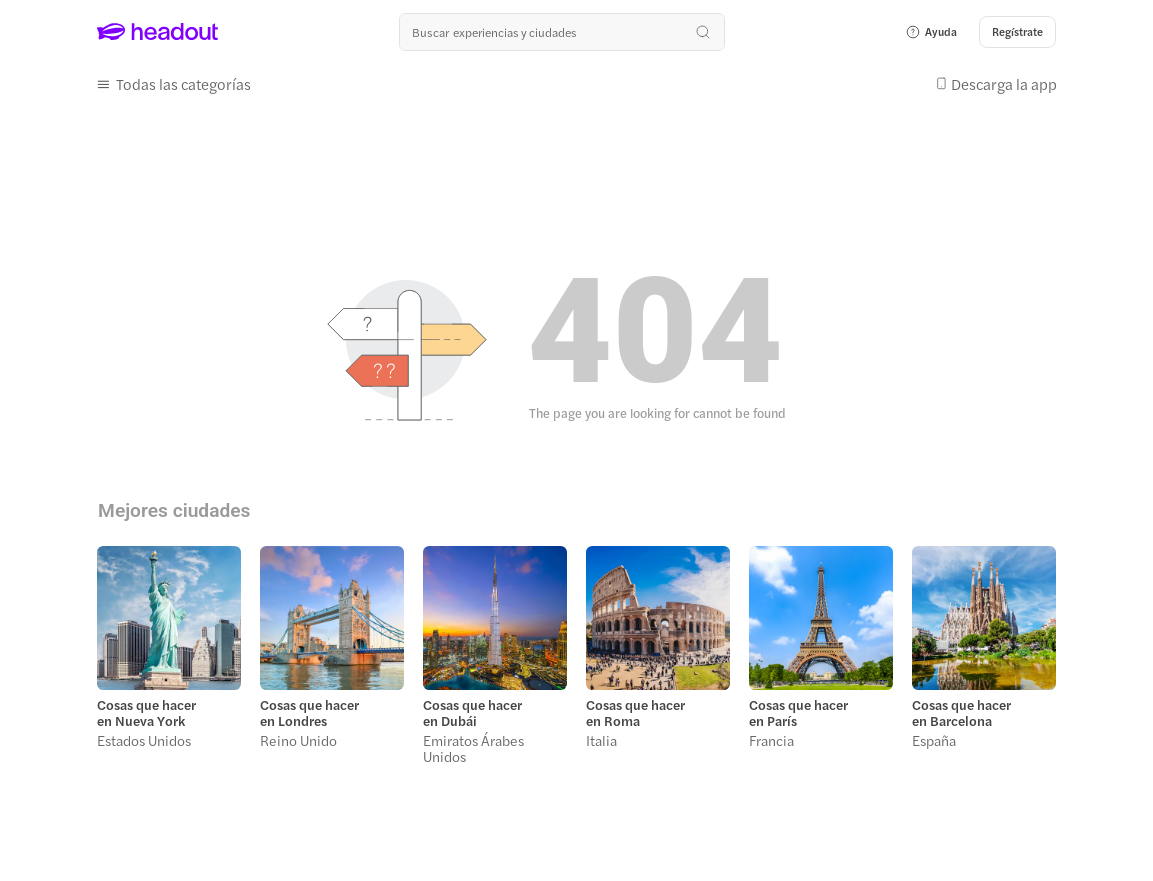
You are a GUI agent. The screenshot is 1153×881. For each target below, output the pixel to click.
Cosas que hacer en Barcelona (961, 713)
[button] (931, 32)
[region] (576, 661)
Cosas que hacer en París (798, 713)
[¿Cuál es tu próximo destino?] (562, 32)
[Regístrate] (1017, 32)
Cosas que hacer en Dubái (472, 713)
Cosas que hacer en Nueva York (146, 713)
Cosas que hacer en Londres (309, 713)
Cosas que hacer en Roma (635, 713)
